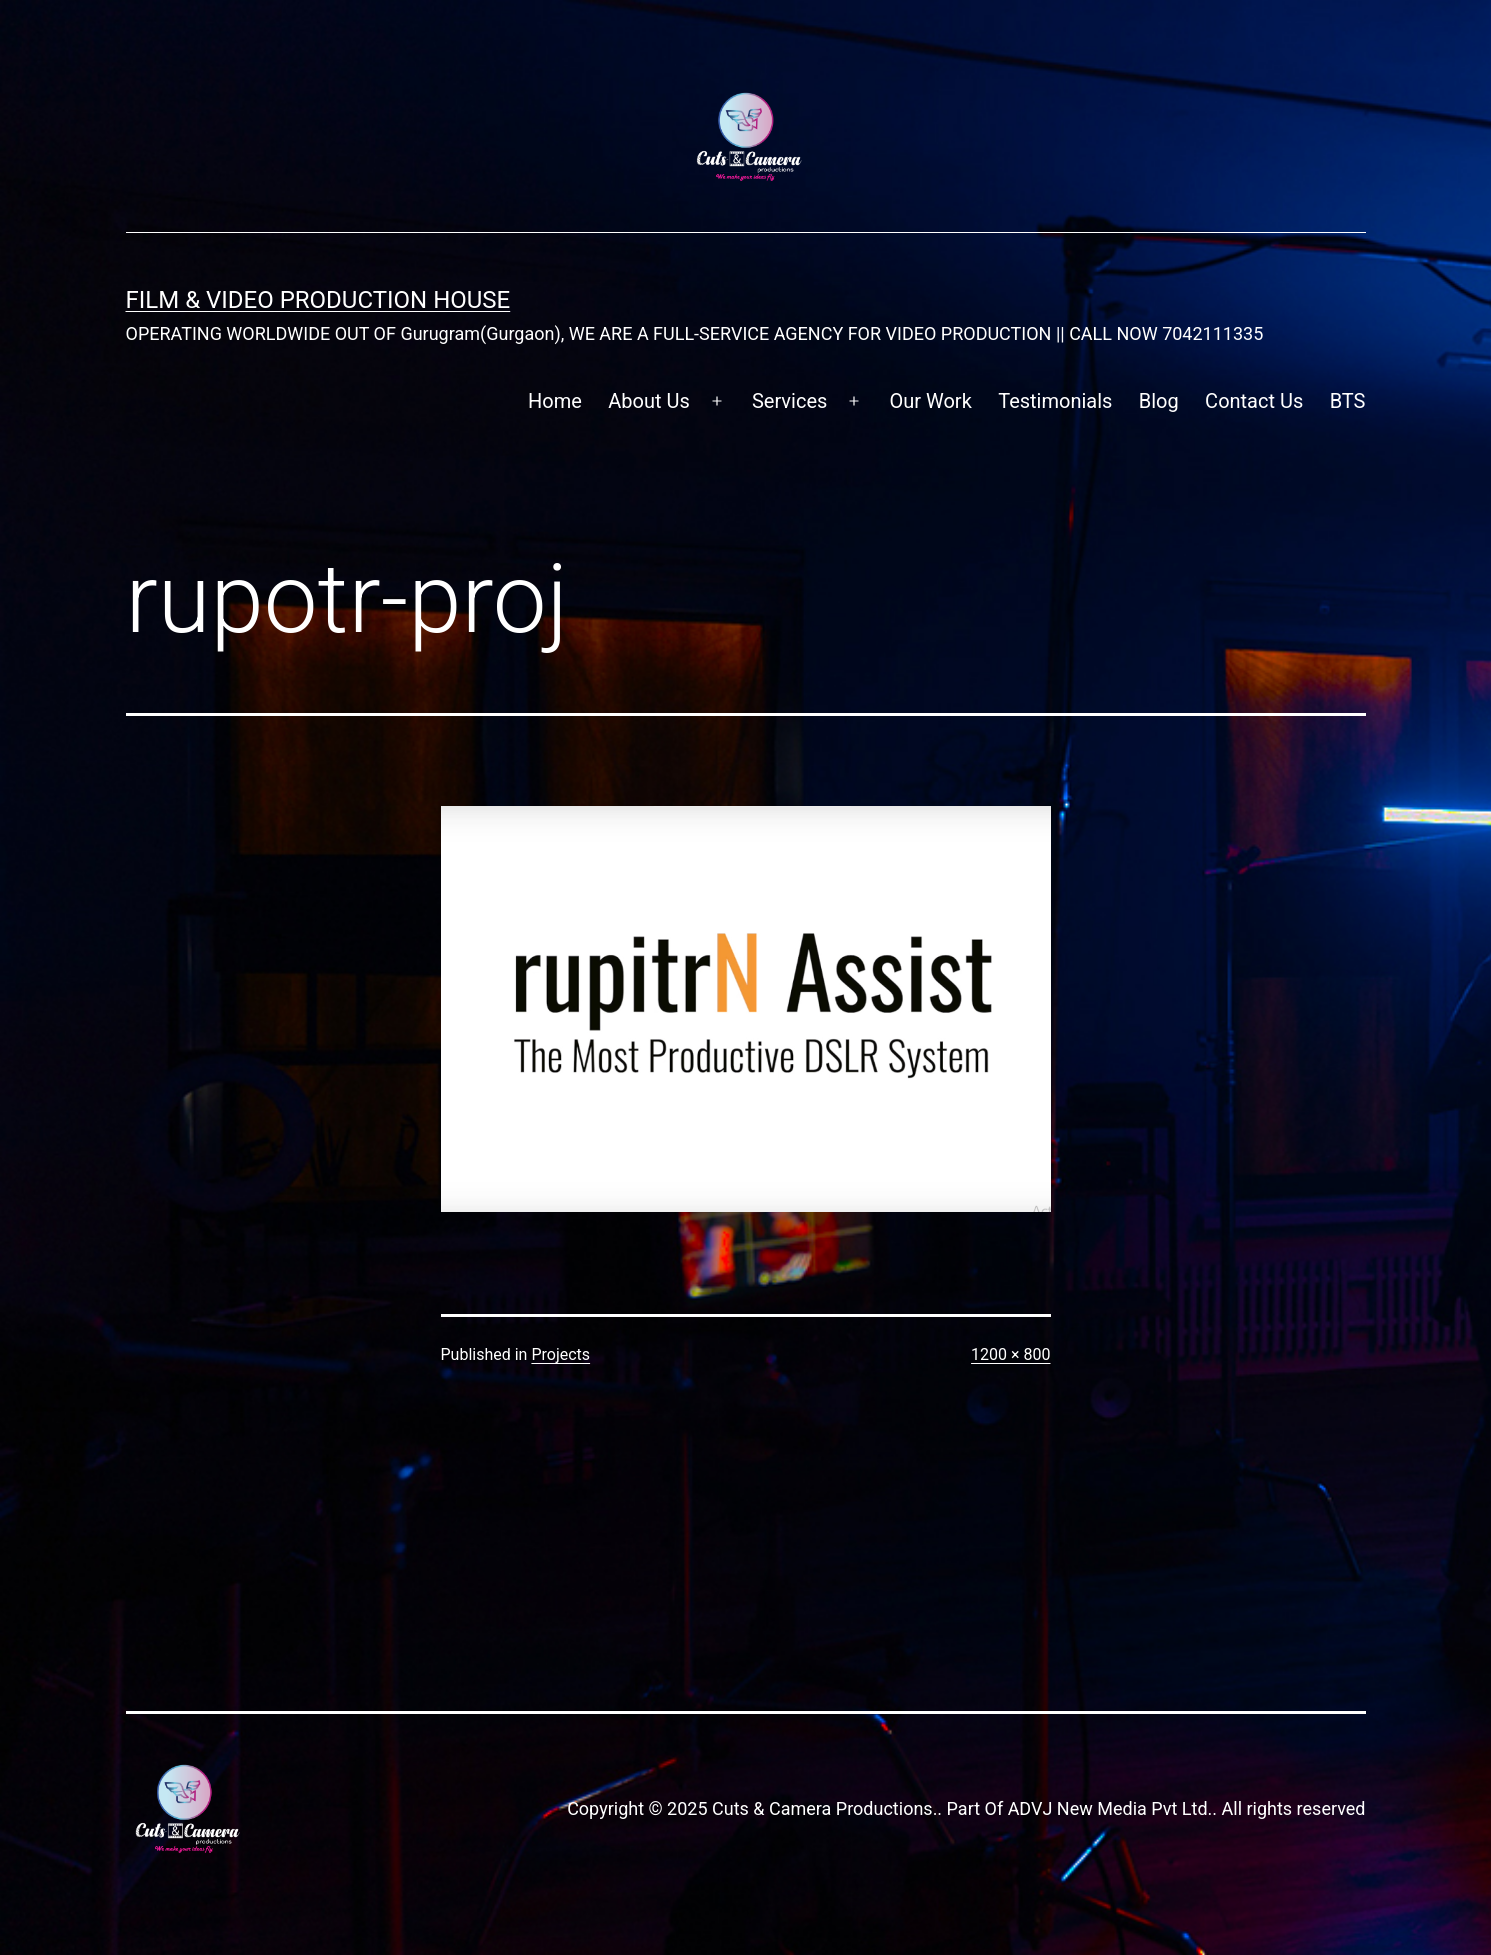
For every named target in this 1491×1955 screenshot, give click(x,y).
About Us (649, 401)
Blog (1159, 401)
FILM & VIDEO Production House (318, 300)
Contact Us (1254, 401)
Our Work (931, 401)
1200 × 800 (1010, 1354)
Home (555, 401)
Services (789, 401)
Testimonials (1055, 401)
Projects (560, 1354)
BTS (1348, 401)
